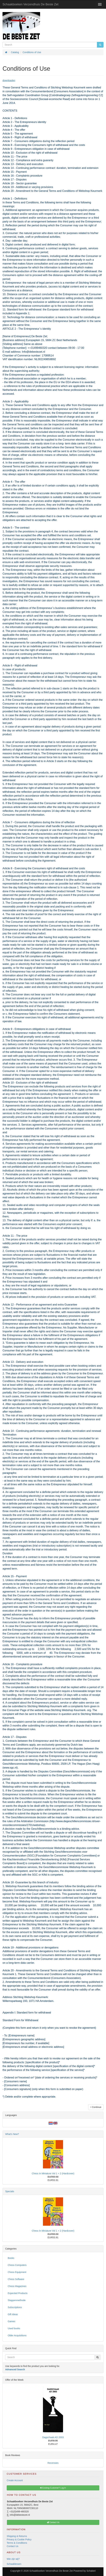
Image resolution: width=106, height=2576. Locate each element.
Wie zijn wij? (13, 2559)
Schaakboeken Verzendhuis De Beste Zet (30, 4)
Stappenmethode (17, 2300)
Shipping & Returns (17, 2536)
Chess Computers (17, 2265)
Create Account (15, 2480)
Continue (95, 2107)
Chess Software (16, 2279)
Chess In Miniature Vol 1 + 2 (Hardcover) (53, 2173)
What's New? (12, 2134)
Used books (14, 2328)
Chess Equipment (17, 2272)
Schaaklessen (14, 2564)
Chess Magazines (17, 2286)
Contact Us (12, 2546)
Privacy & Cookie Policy (19, 2539)
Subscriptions (15, 2307)
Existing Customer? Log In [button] (53, 2488)
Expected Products (18, 2293)
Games (11, 2321)
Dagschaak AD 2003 (53, 2437)
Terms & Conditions (17, 2542)
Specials (9, 2191)
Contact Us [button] (53, 2522)
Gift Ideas (13, 2314)
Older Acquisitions (17, 2335)
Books (11, 2258)
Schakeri (91, 2570)
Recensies (52, 2463)
